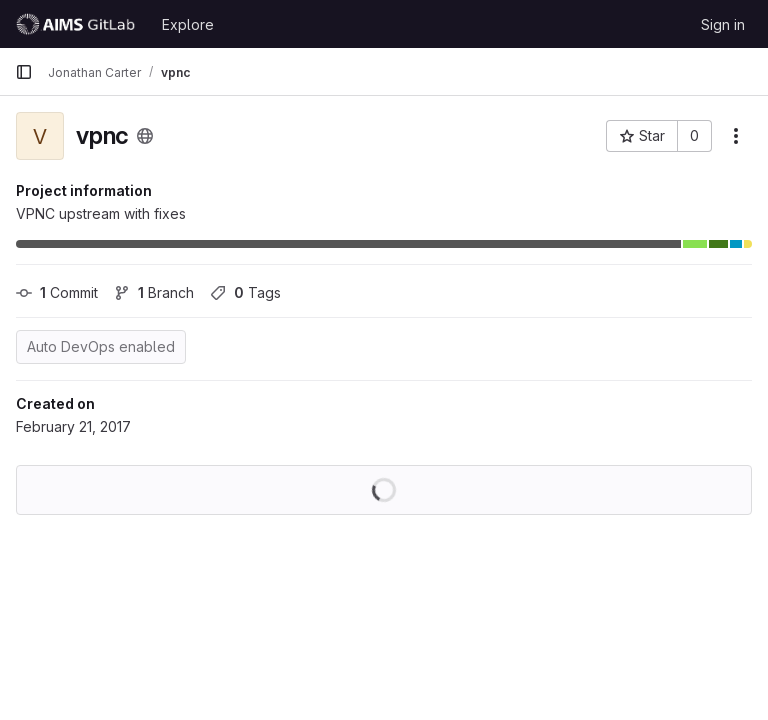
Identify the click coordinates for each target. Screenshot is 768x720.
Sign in (723, 24)
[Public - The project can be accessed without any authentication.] (145, 136)
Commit (57, 292)
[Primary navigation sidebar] (24, 72)
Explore (188, 24)
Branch (154, 292)
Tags (245, 292)
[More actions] (736, 136)
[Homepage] (78, 24)
